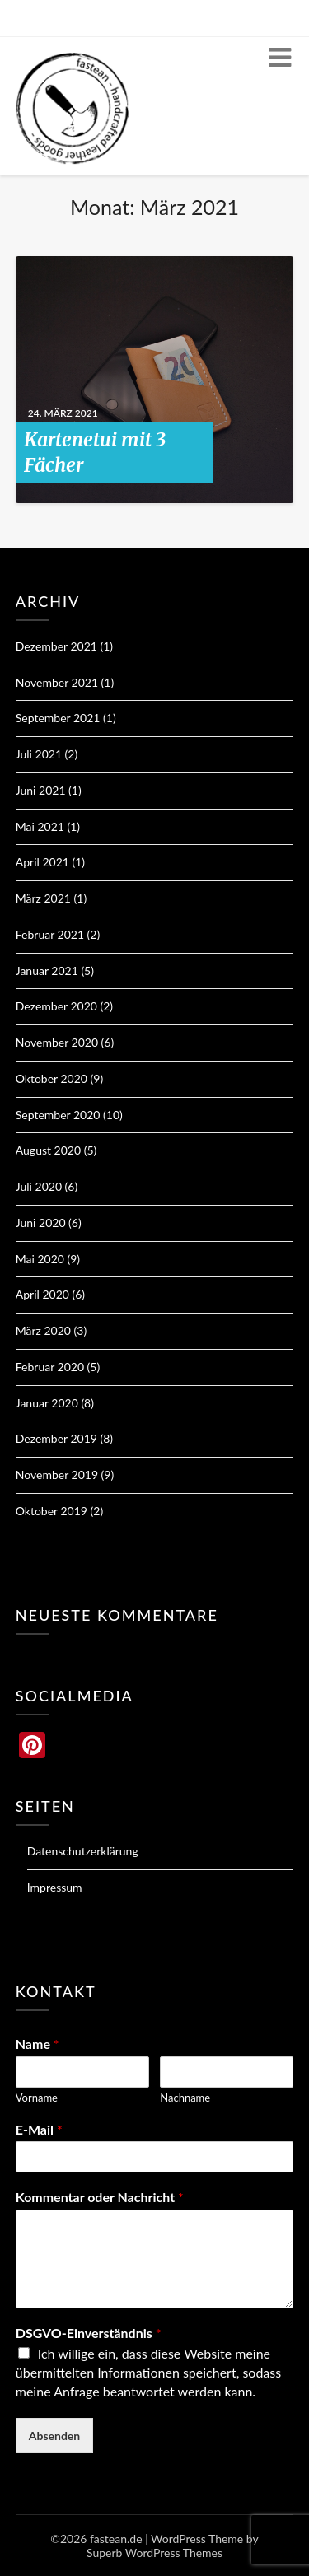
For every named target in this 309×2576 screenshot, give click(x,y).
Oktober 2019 (51, 1511)
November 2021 (57, 682)
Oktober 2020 (51, 1078)
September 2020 (58, 1115)
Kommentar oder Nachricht (100, 2197)
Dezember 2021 (56, 646)
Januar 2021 (47, 971)
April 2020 (42, 1294)
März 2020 (43, 1330)
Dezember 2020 (56, 1006)
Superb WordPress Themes (154, 2553)
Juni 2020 (41, 1223)
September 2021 (58, 718)
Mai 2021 (40, 826)
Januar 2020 (47, 1403)
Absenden (55, 2436)
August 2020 (48, 1150)
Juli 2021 (39, 754)
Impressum (54, 1887)
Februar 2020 (50, 1367)
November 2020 (57, 1042)
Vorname (37, 2097)
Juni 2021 (41, 790)
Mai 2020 (40, 1259)
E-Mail (39, 2129)
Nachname (185, 2097)
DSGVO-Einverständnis (89, 2332)
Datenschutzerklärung (82, 1851)
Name (37, 2043)
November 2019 (57, 1475)
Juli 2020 (39, 1186)
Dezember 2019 (56, 1438)
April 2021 (42, 862)
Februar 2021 (50, 934)
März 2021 (43, 898)
